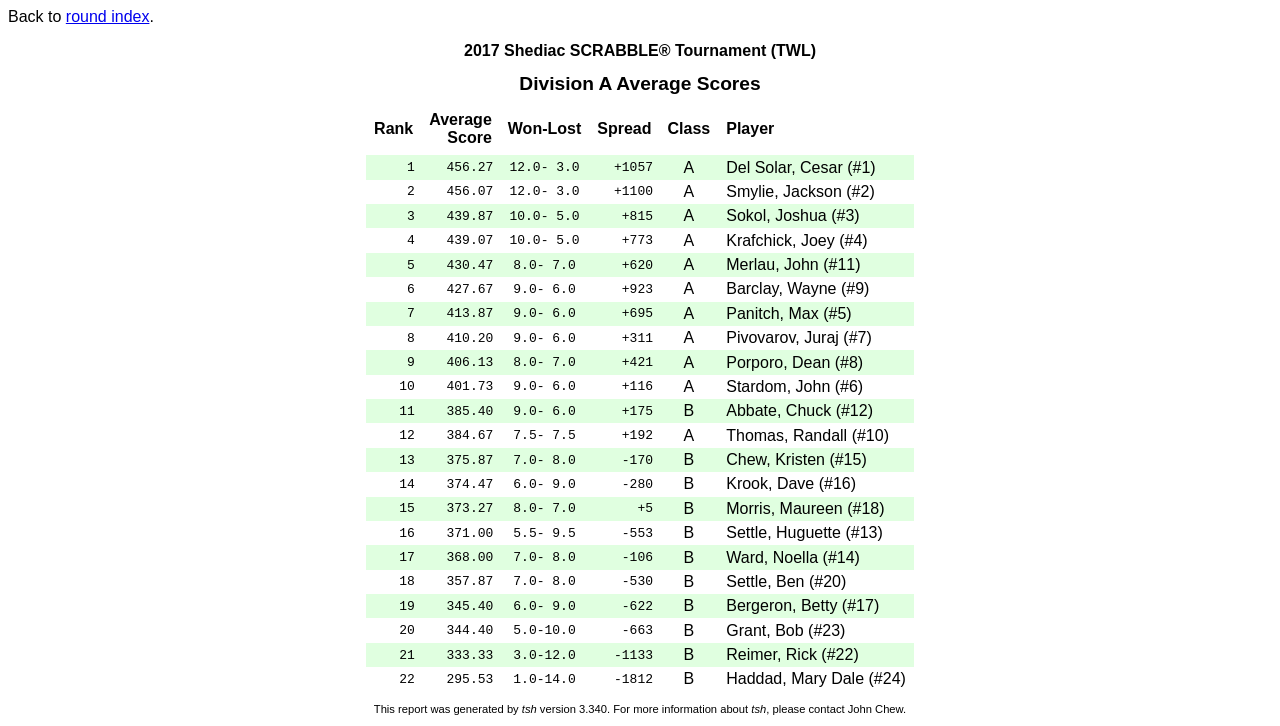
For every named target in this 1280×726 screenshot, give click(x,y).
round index (108, 16)
